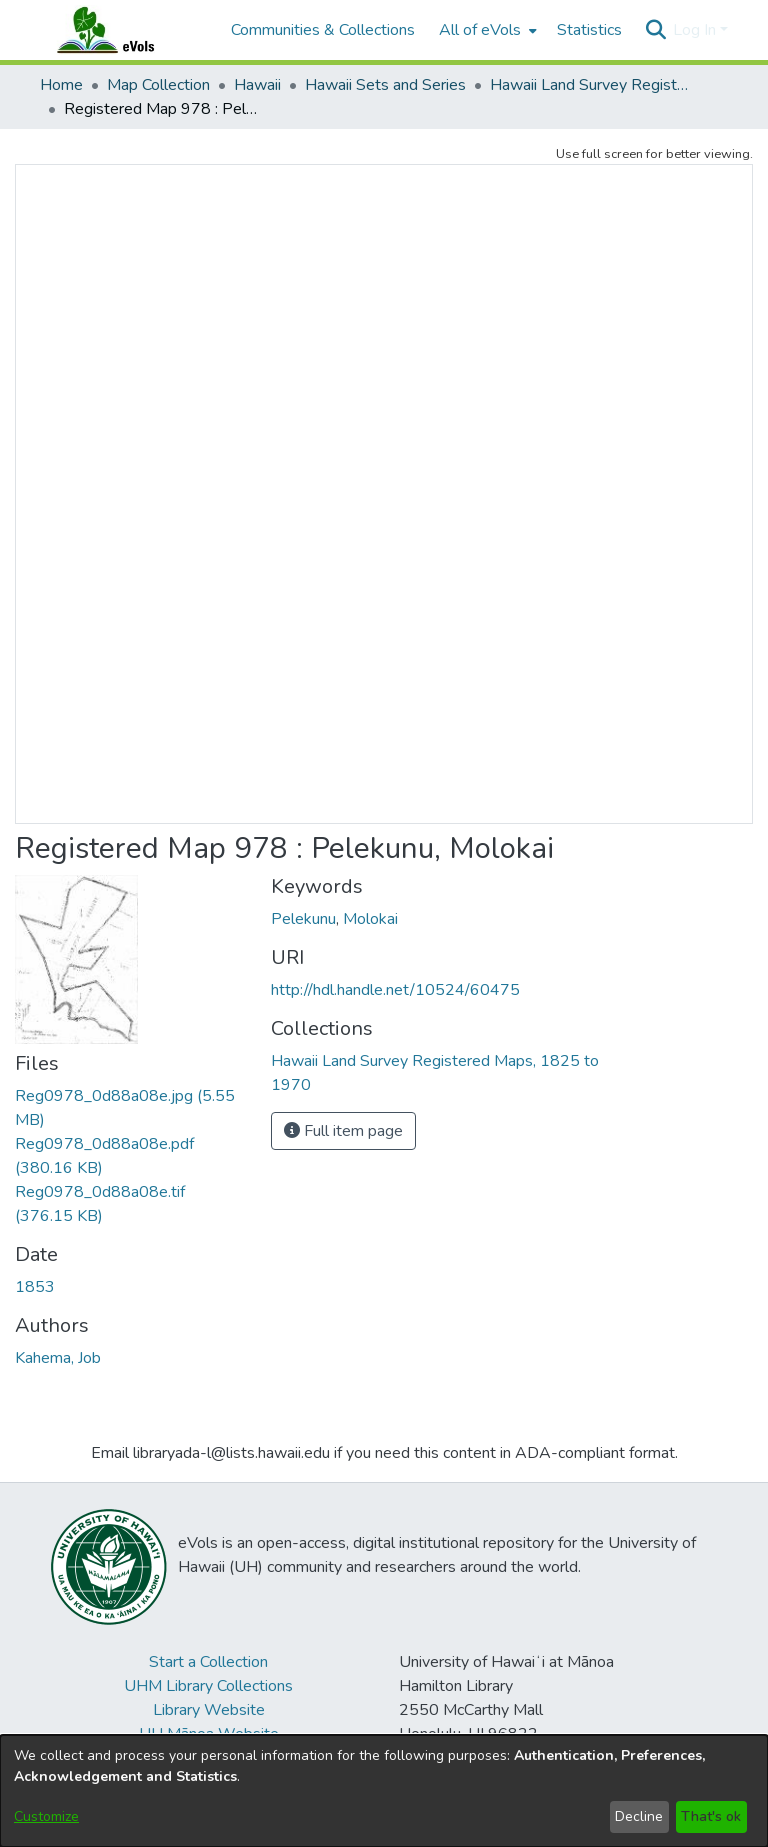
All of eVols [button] (480, 30)
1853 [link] (35, 1287)
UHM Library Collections (208, 1686)
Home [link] (61, 85)
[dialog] (384, 1791)
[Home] (125, 30)
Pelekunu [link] (303, 919)
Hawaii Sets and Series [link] (385, 85)
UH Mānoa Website (209, 1734)
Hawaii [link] (257, 85)
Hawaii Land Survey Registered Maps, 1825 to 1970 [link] (590, 85)
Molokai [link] (370, 919)
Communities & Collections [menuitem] (323, 30)
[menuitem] (486, 30)
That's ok (711, 1816)
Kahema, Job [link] (58, 1358)
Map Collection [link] (158, 85)
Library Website (209, 1710)
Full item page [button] (343, 1131)
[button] (655, 30)
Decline (639, 1816)
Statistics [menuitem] (589, 30)
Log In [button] (696, 30)
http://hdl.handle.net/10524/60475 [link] (395, 990)
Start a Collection (208, 1662)
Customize (46, 1816)
